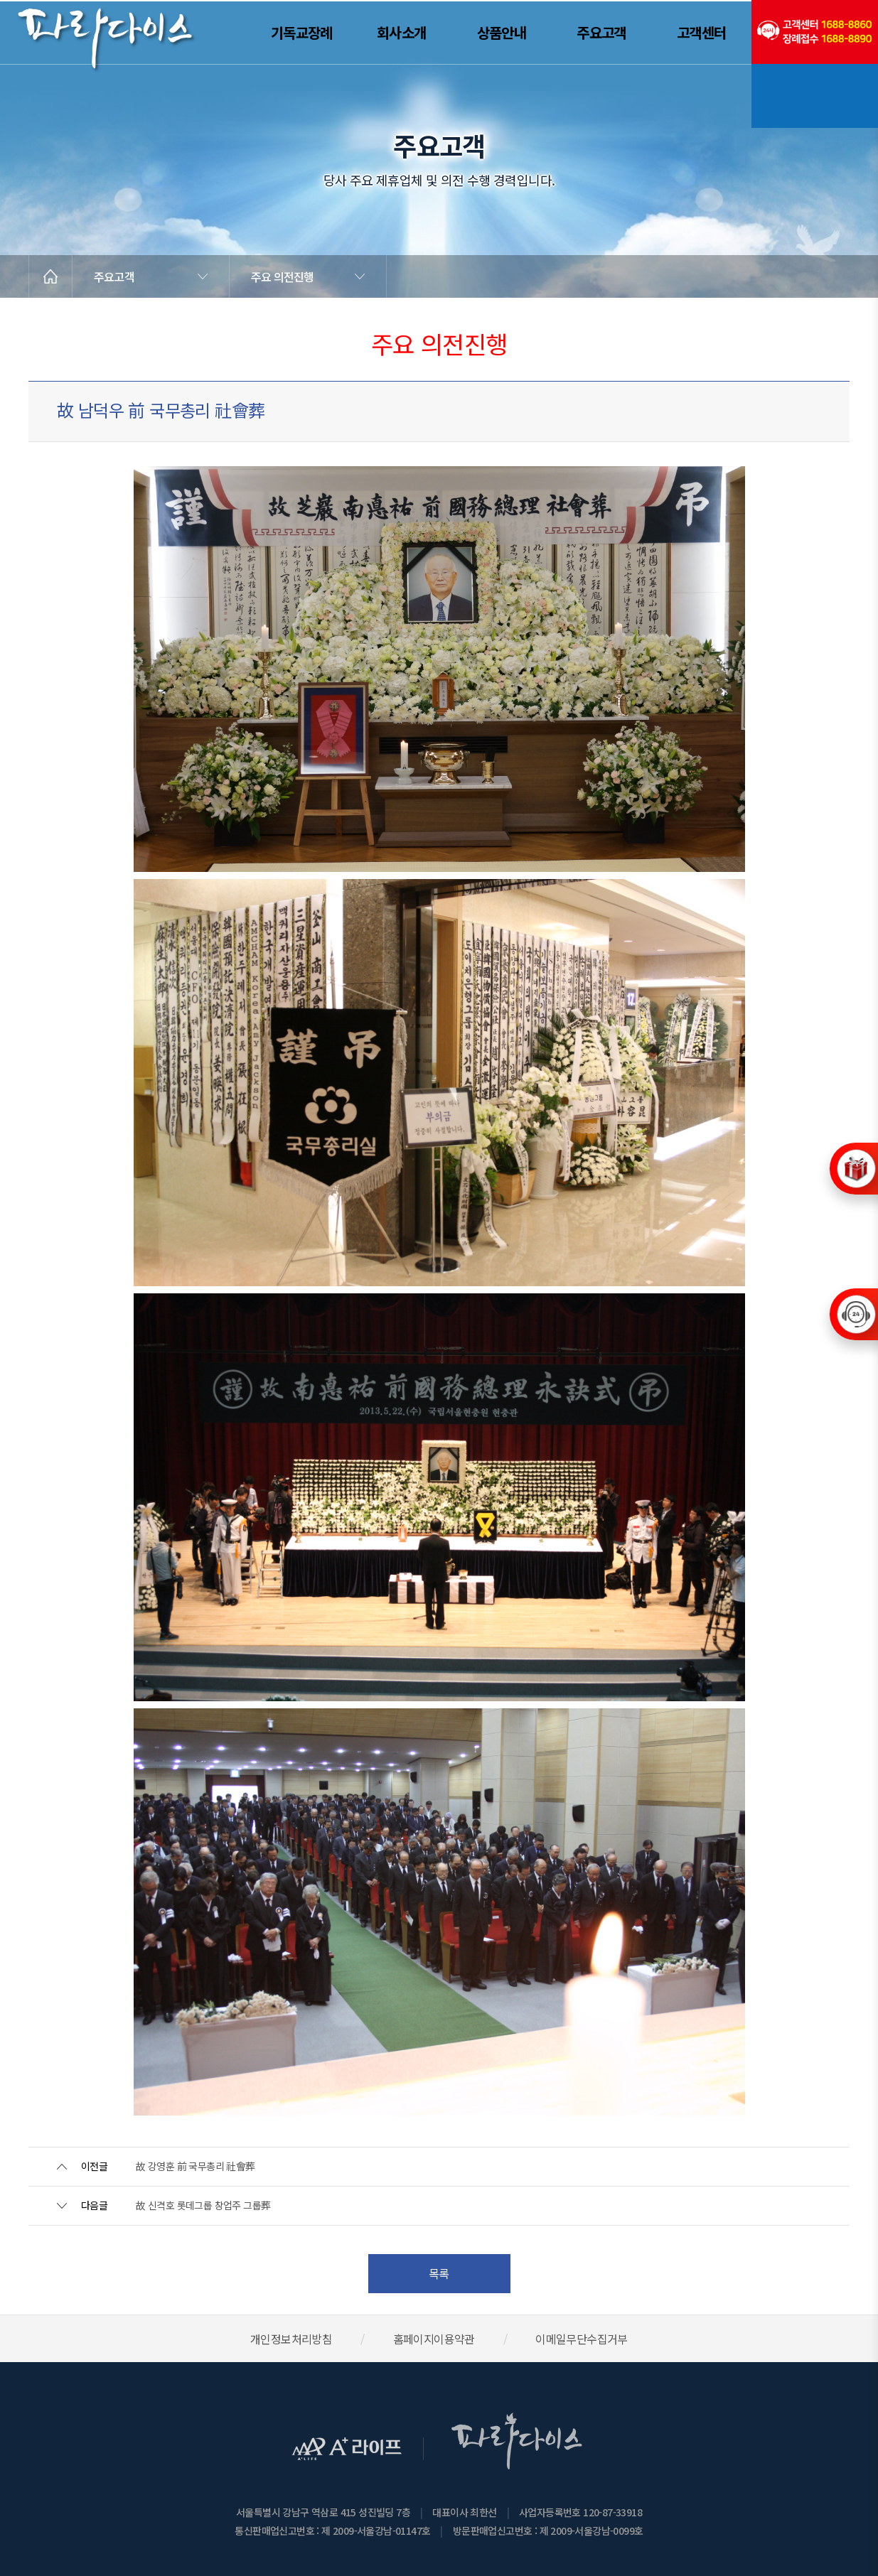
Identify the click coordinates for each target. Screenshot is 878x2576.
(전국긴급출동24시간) (814, 32)
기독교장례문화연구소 (814, 96)
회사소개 (402, 32)
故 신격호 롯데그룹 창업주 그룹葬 (203, 2205)
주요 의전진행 (282, 276)
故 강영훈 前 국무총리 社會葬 (195, 2166)
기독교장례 (302, 32)
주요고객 (601, 32)
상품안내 (502, 32)
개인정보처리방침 (291, 2338)
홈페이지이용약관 (434, 2338)
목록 (439, 2273)
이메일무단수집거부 (581, 2338)
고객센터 (702, 32)
